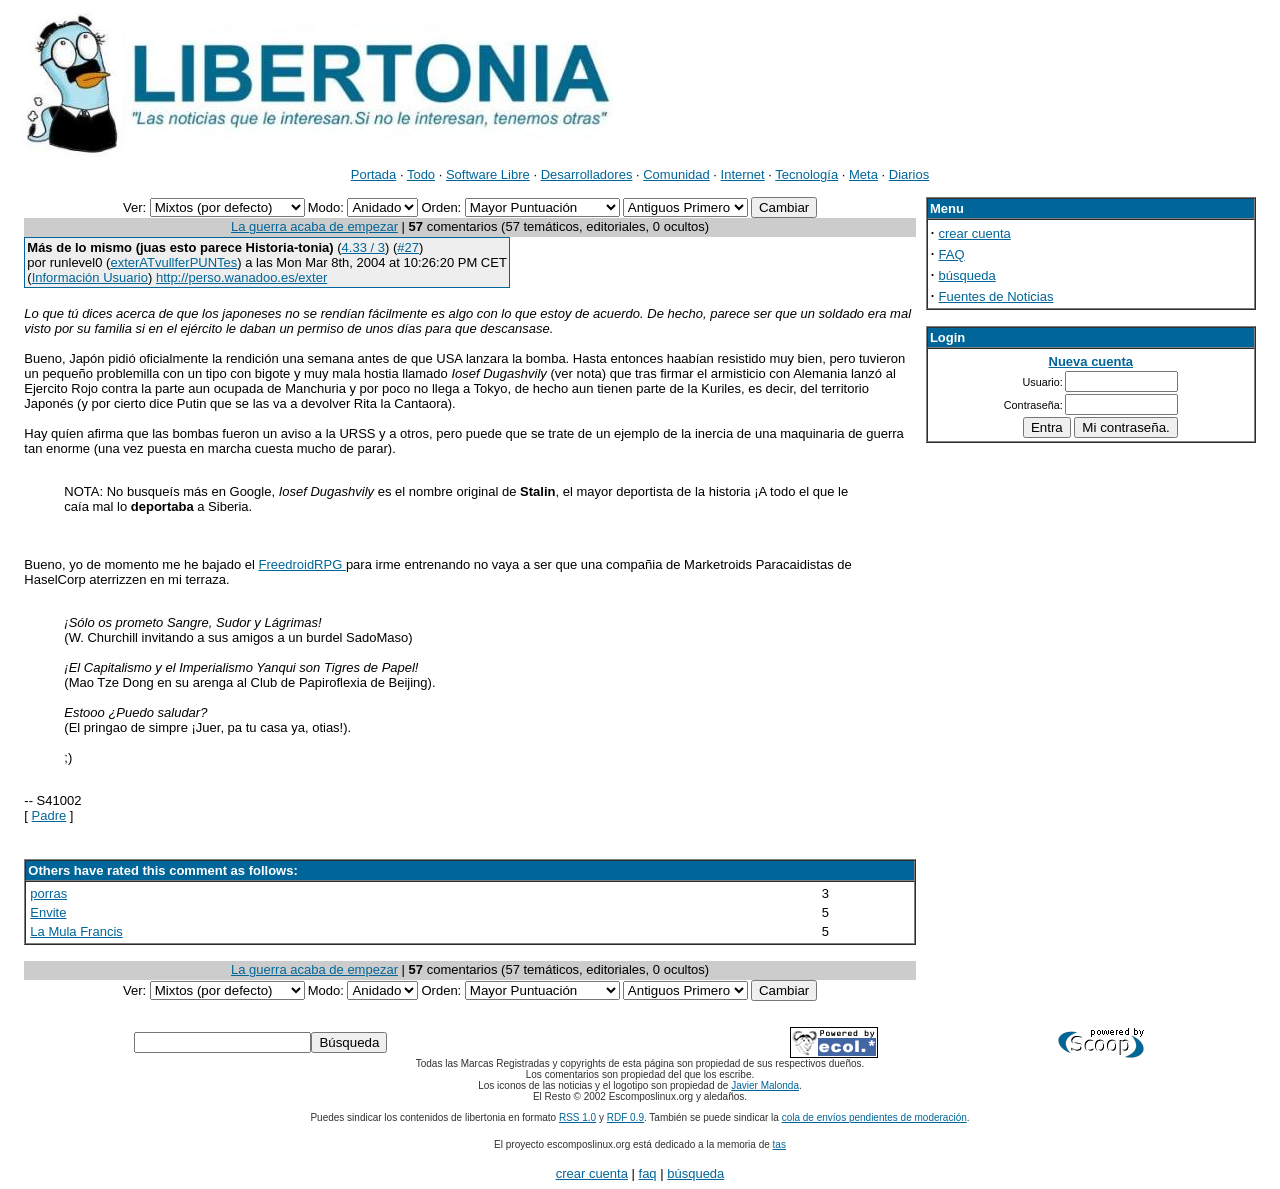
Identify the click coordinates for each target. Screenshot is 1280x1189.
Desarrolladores (587, 174)
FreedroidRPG (301, 564)
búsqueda (967, 275)
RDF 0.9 (625, 1117)
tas (779, 1144)
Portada (374, 174)
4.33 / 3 (363, 247)
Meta (863, 174)
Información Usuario (90, 277)
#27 (408, 247)
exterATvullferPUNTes (173, 262)
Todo (421, 174)
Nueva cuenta (1091, 361)
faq (648, 1173)
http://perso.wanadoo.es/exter (241, 277)
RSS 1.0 (577, 1117)
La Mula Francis (76, 931)
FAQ (952, 254)
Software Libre (488, 174)
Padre (49, 815)
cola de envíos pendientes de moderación (874, 1117)
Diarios (909, 174)
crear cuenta (975, 233)
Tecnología (806, 174)
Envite (48, 912)
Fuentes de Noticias (996, 296)
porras (48, 893)
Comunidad (676, 174)
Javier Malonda (765, 1085)
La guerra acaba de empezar (314, 226)
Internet (743, 174)
